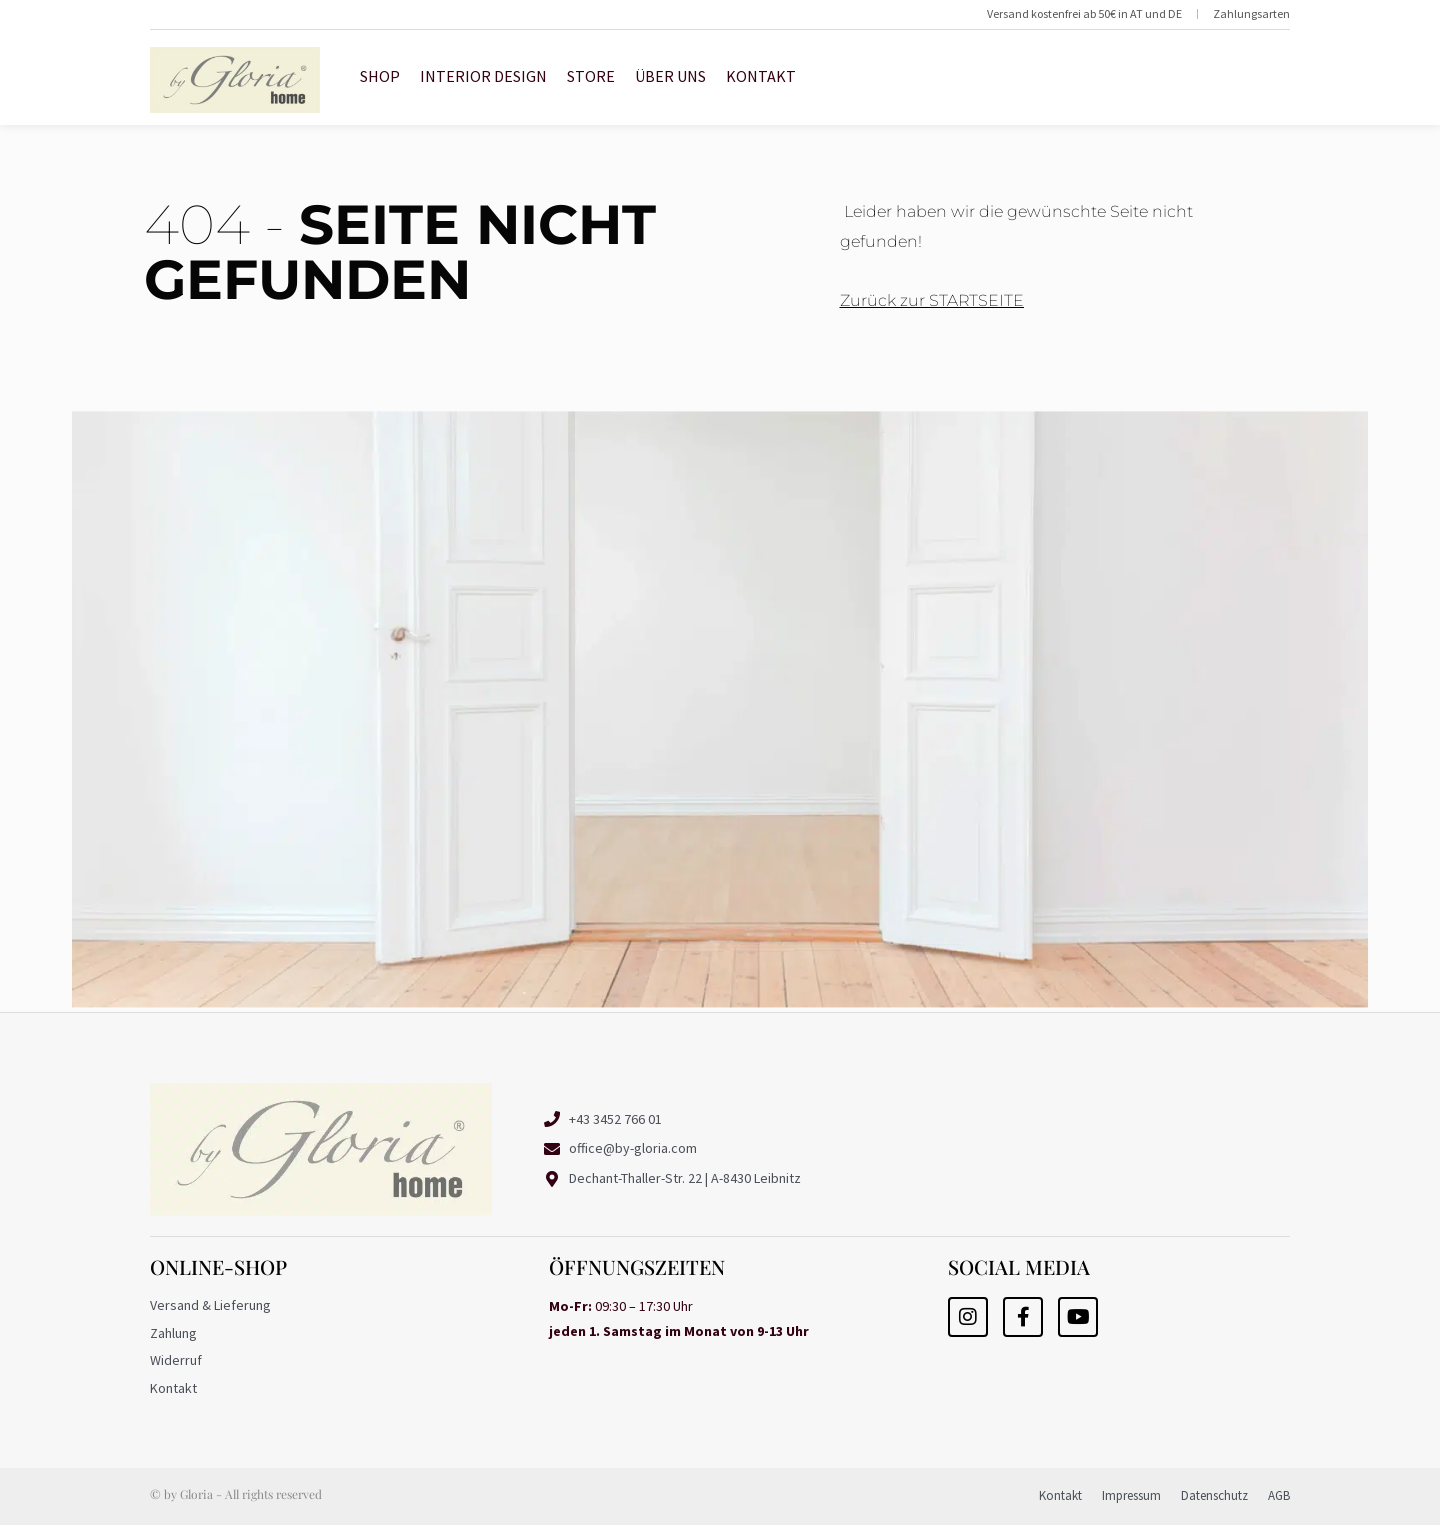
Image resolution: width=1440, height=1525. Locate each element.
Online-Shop (218, 1266)
